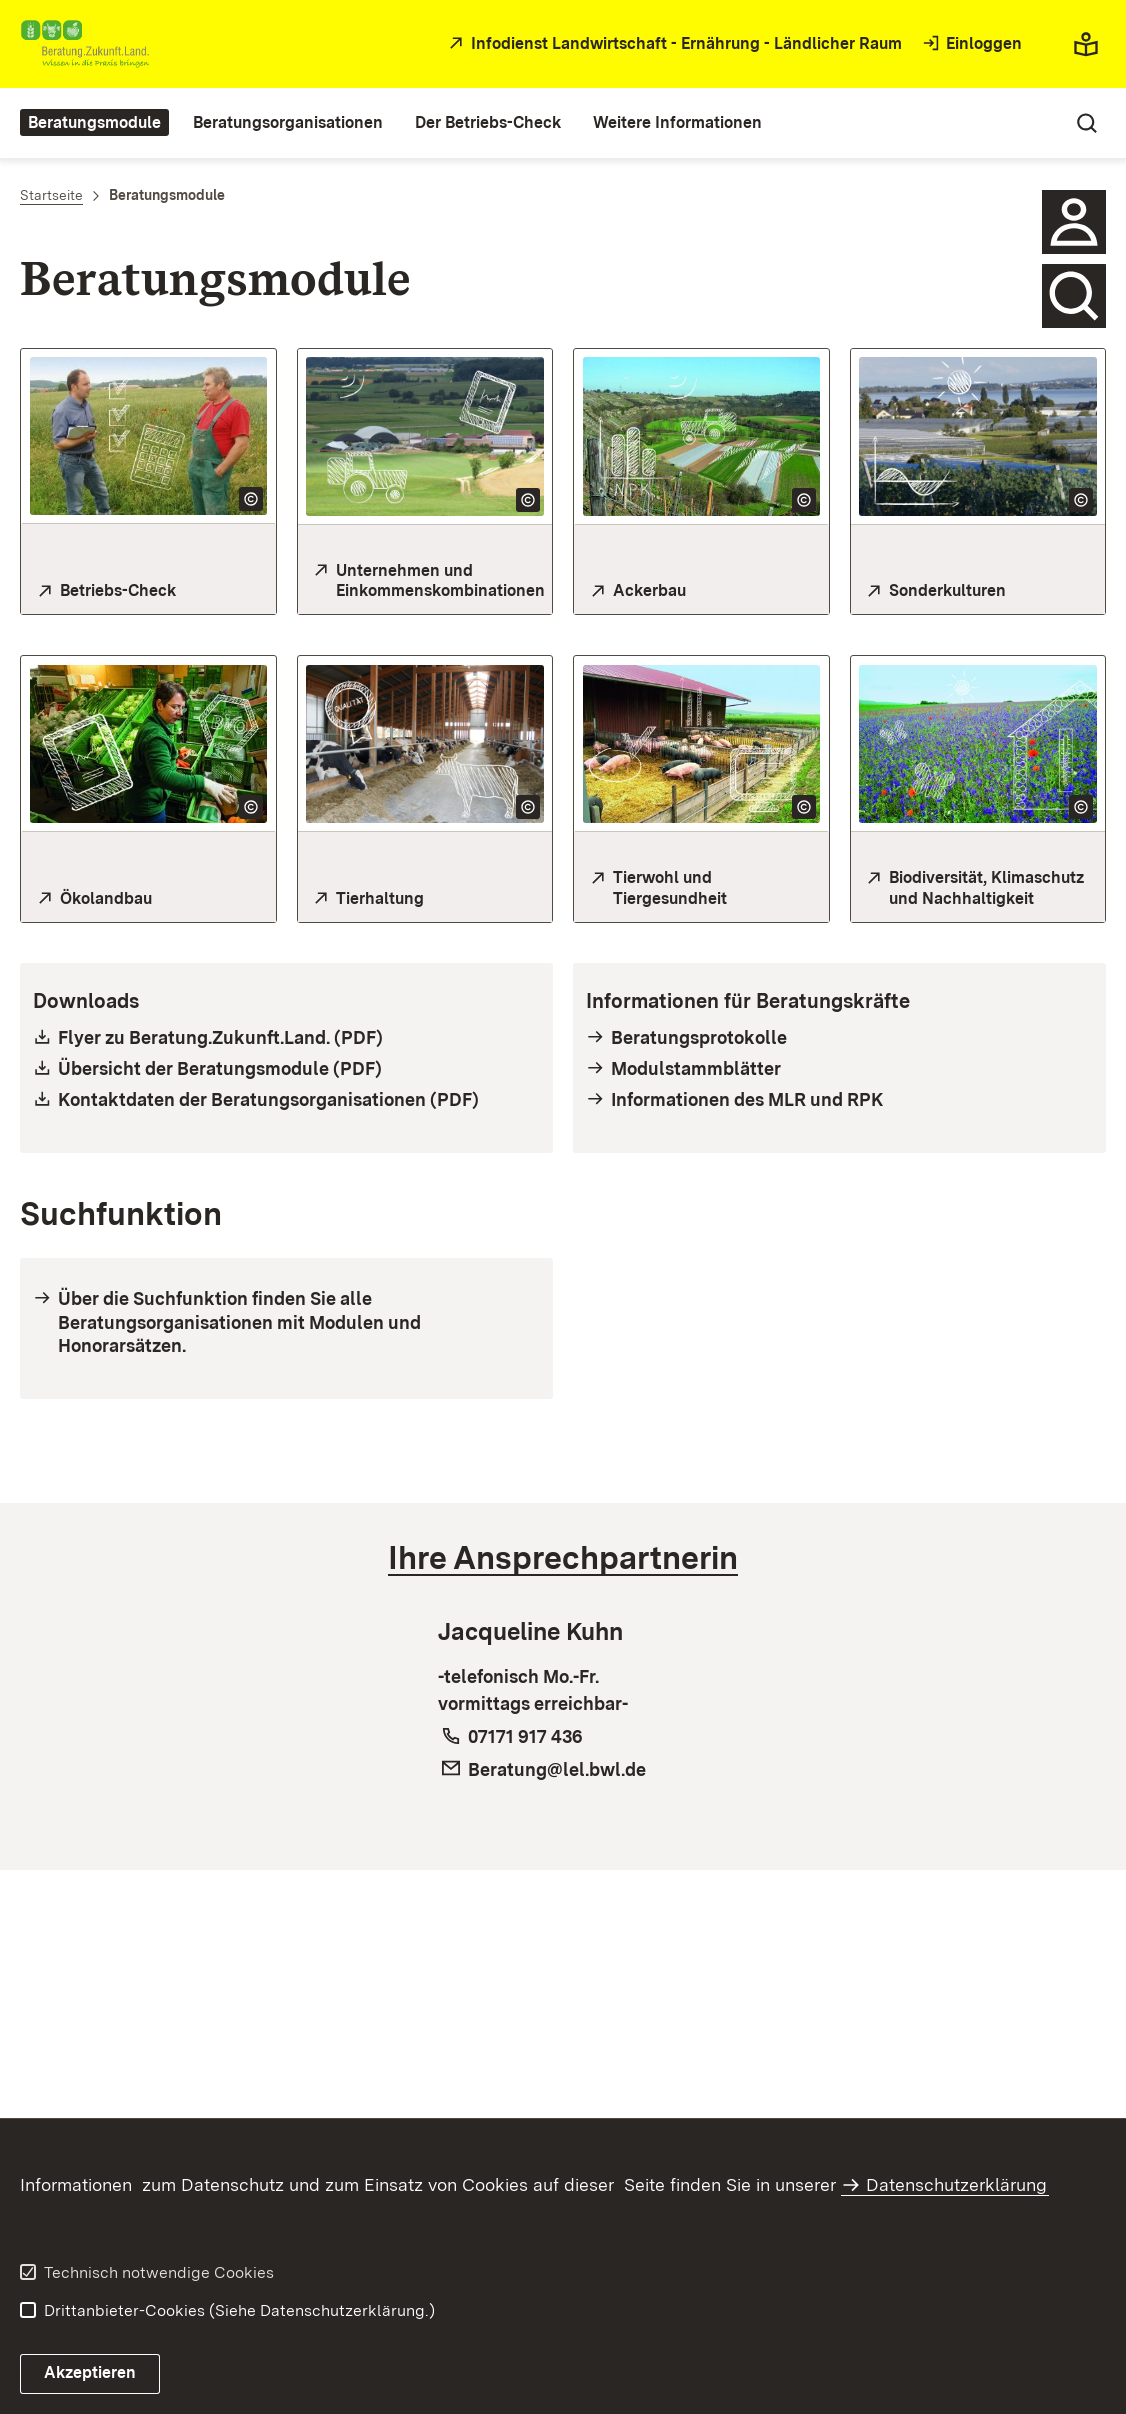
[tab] (563, 1558)
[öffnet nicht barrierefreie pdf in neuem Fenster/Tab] (286, 1037)
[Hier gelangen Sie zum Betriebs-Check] (148, 591)
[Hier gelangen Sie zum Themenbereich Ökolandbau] (148, 899)
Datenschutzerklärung (956, 2184)
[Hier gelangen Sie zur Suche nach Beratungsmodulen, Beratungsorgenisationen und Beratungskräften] (1074, 296)
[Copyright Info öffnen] (251, 499)
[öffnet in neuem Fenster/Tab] (673, 44)
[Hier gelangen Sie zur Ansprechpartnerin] (1074, 222)
